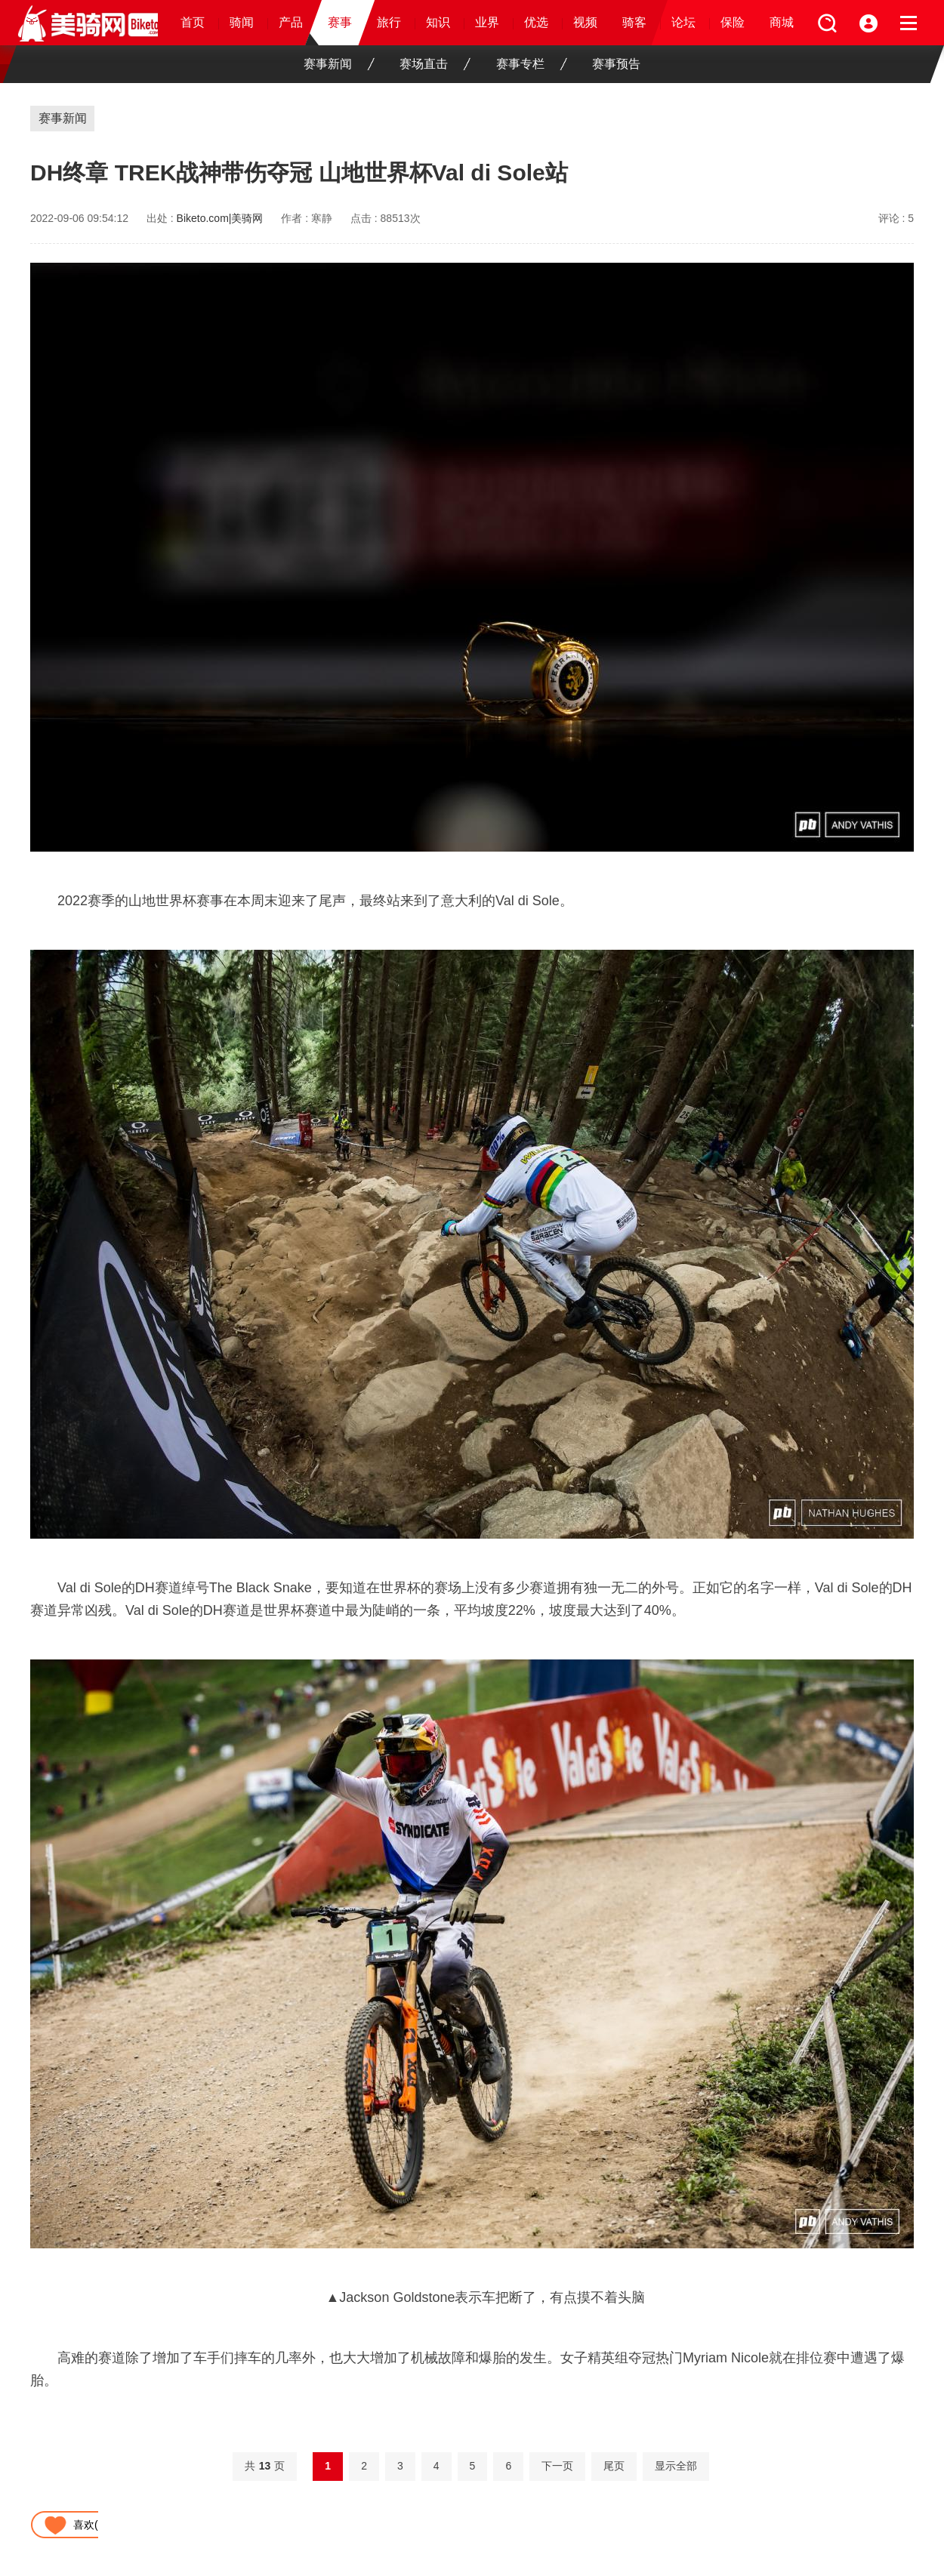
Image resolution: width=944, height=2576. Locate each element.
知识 (438, 22)
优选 (536, 22)
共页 (265, 2466)
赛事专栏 (531, 64)
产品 (291, 22)
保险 (732, 22)
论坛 (683, 22)
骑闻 (242, 22)
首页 (192, 22)
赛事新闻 (339, 64)
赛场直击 (435, 64)
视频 (585, 22)
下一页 (557, 2466)
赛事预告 (616, 63)
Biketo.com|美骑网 (220, 218)
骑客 (634, 22)
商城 (782, 22)
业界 (487, 22)
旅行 (389, 22)
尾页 (614, 2466)
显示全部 (676, 2466)
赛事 (340, 22)
